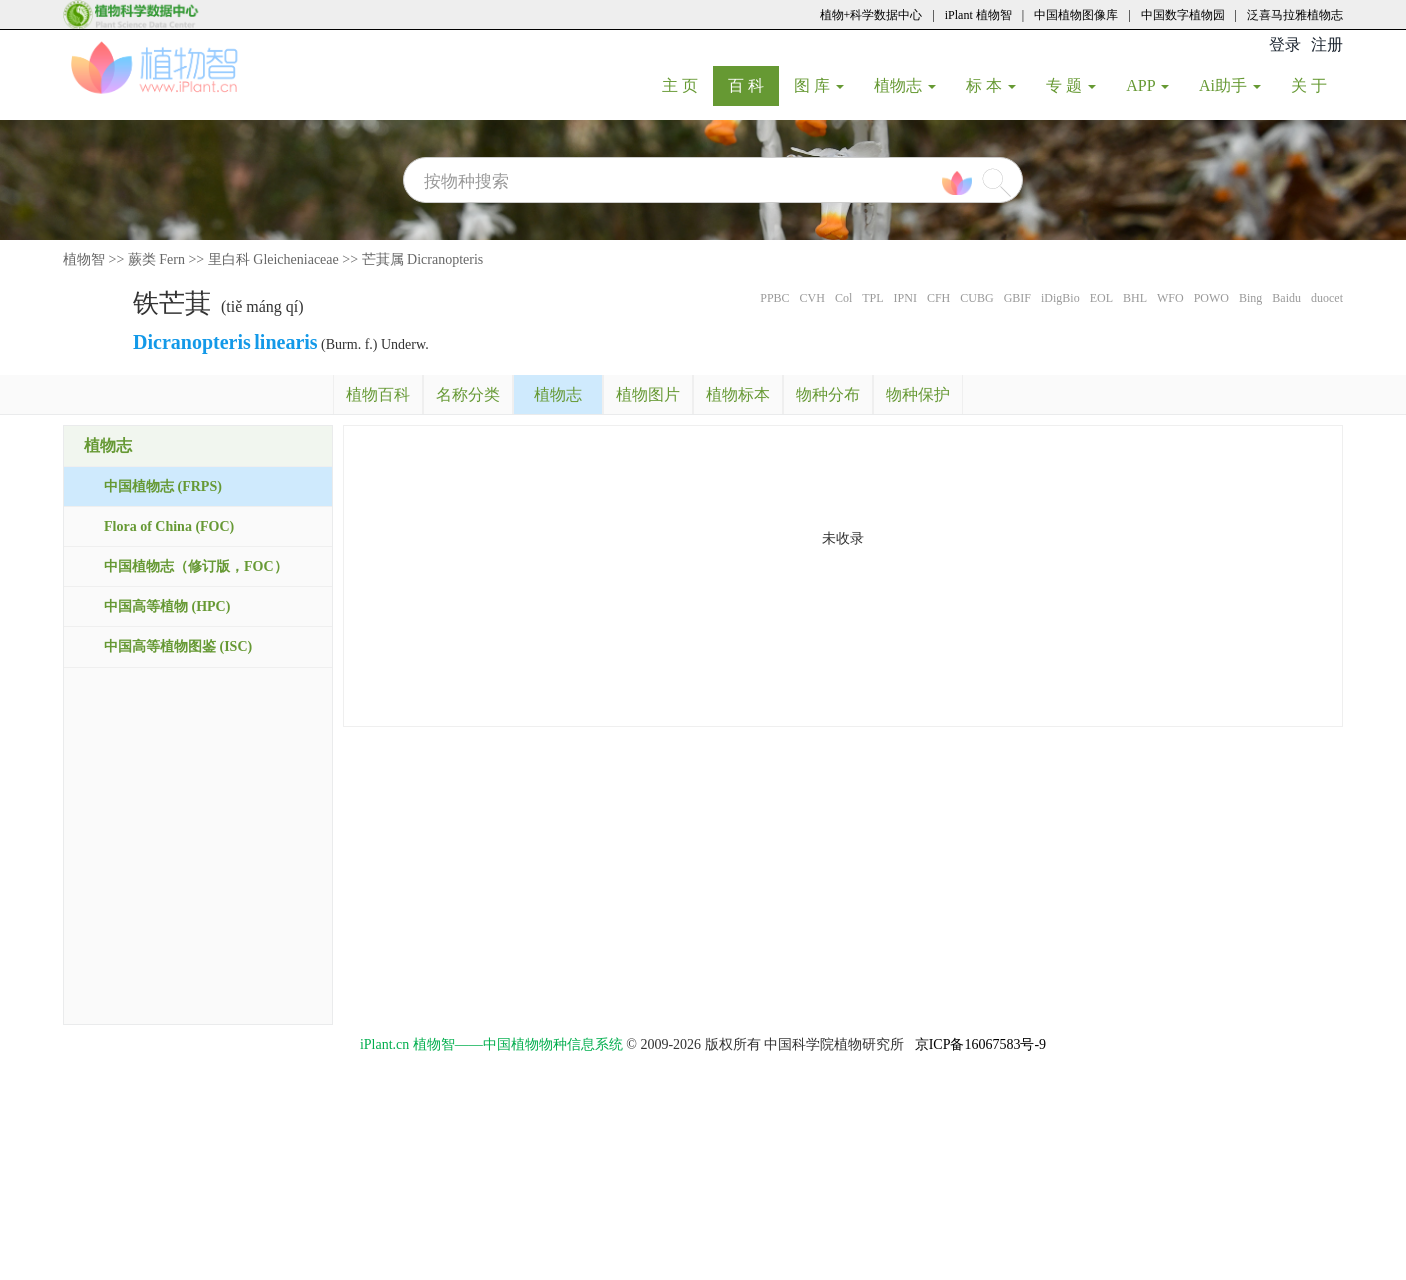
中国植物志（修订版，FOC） (196, 566)
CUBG (976, 298)
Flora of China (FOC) (169, 526)
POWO (1211, 298)
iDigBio (1060, 298)
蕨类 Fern (156, 259)
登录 (1285, 44)
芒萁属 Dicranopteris (423, 259)
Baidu (1286, 298)
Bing (1250, 298)
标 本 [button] (991, 85)
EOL (1101, 298)
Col (843, 298)
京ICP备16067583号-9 (980, 1044)
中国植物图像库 (1076, 15)
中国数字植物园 (1183, 15)
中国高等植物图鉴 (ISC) (178, 646)
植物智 (84, 259)
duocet (1327, 298)
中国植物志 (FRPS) (163, 486)
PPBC (774, 298)
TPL (872, 298)
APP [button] (1147, 85)
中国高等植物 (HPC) (167, 606)
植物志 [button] (905, 85)
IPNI (905, 298)
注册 (1327, 44)
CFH (938, 298)
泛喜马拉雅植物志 (1295, 15)
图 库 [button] (819, 85)
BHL (1135, 298)
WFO (1170, 298)
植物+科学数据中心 (871, 15)
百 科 (753, 85)
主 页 (687, 85)
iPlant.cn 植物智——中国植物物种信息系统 (491, 1044)
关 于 (1316, 85)
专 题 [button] (1071, 85)
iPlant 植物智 (978, 15)
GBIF (1017, 298)
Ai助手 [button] (1230, 85)
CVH (812, 298)
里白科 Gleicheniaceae (273, 259)
